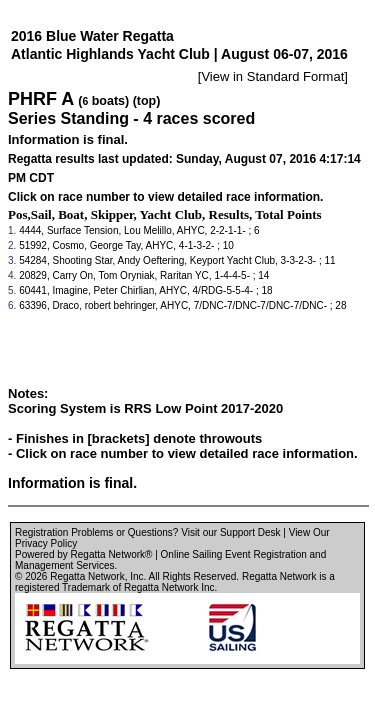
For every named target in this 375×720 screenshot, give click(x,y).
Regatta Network (87, 576)
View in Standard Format (272, 76)
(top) (147, 101)
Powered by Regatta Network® (83, 554)
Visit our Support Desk (230, 532)
